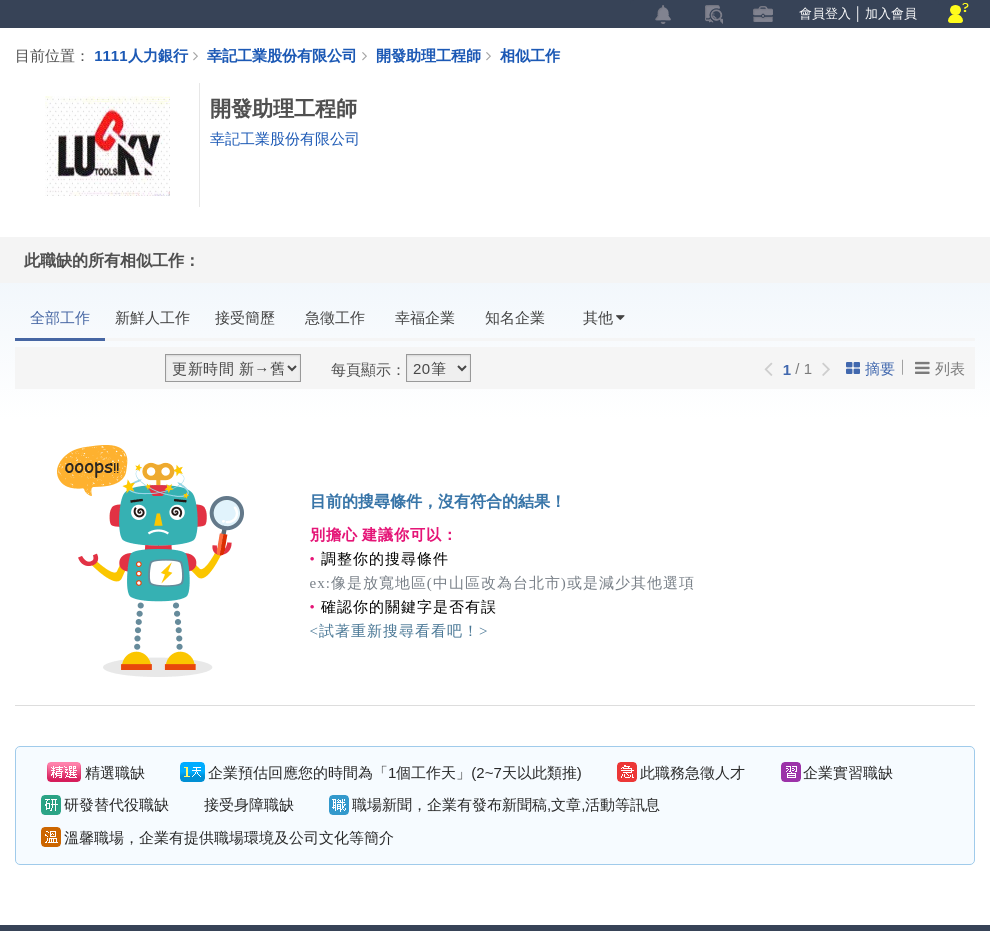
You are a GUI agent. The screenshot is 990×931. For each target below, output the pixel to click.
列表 (940, 368)
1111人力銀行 (140, 55)
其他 (604, 317)
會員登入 (825, 13)
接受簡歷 (245, 317)
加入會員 (891, 13)
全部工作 (60, 317)
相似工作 (530, 55)
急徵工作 (335, 317)
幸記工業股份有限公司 (282, 55)
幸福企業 (425, 317)
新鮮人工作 (152, 317)
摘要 (870, 368)
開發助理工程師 (438, 55)
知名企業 (515, 317)
